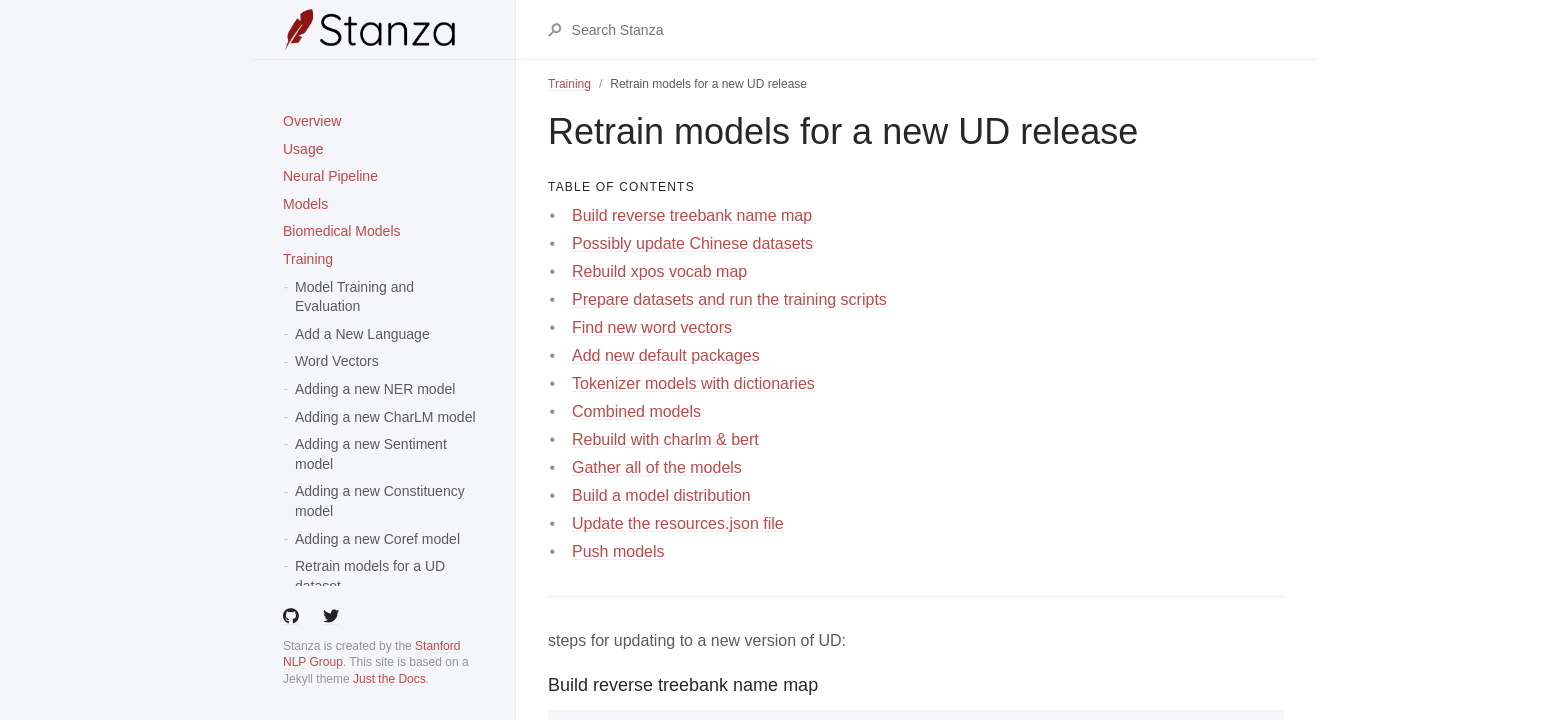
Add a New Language (362, 334)
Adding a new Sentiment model (371, 454)
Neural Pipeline (330, 176)
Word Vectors (337, 361)
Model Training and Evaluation (354, 297)
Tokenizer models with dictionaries (693, 383)
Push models (618, 551)
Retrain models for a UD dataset (370, 576)
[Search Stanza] (927, 30)
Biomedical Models (342, 231)
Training (308, 259)
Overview (312, 121)
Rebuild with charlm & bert (665, 439)
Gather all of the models (657, 467)
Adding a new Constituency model (380, 501)
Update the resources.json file (678, 523)
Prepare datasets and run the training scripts (729, 299)
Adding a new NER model (375, 389)
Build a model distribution (661, 495)
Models (305, 204)
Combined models (636, 411)
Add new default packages (666, 355)
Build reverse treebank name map (692, 215)
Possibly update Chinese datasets (692, 243)
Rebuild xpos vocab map (659, 271)
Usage (303, 149)
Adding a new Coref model (377, 539)
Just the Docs (389, 679)
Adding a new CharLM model (385, 417)
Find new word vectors (652, 327)
